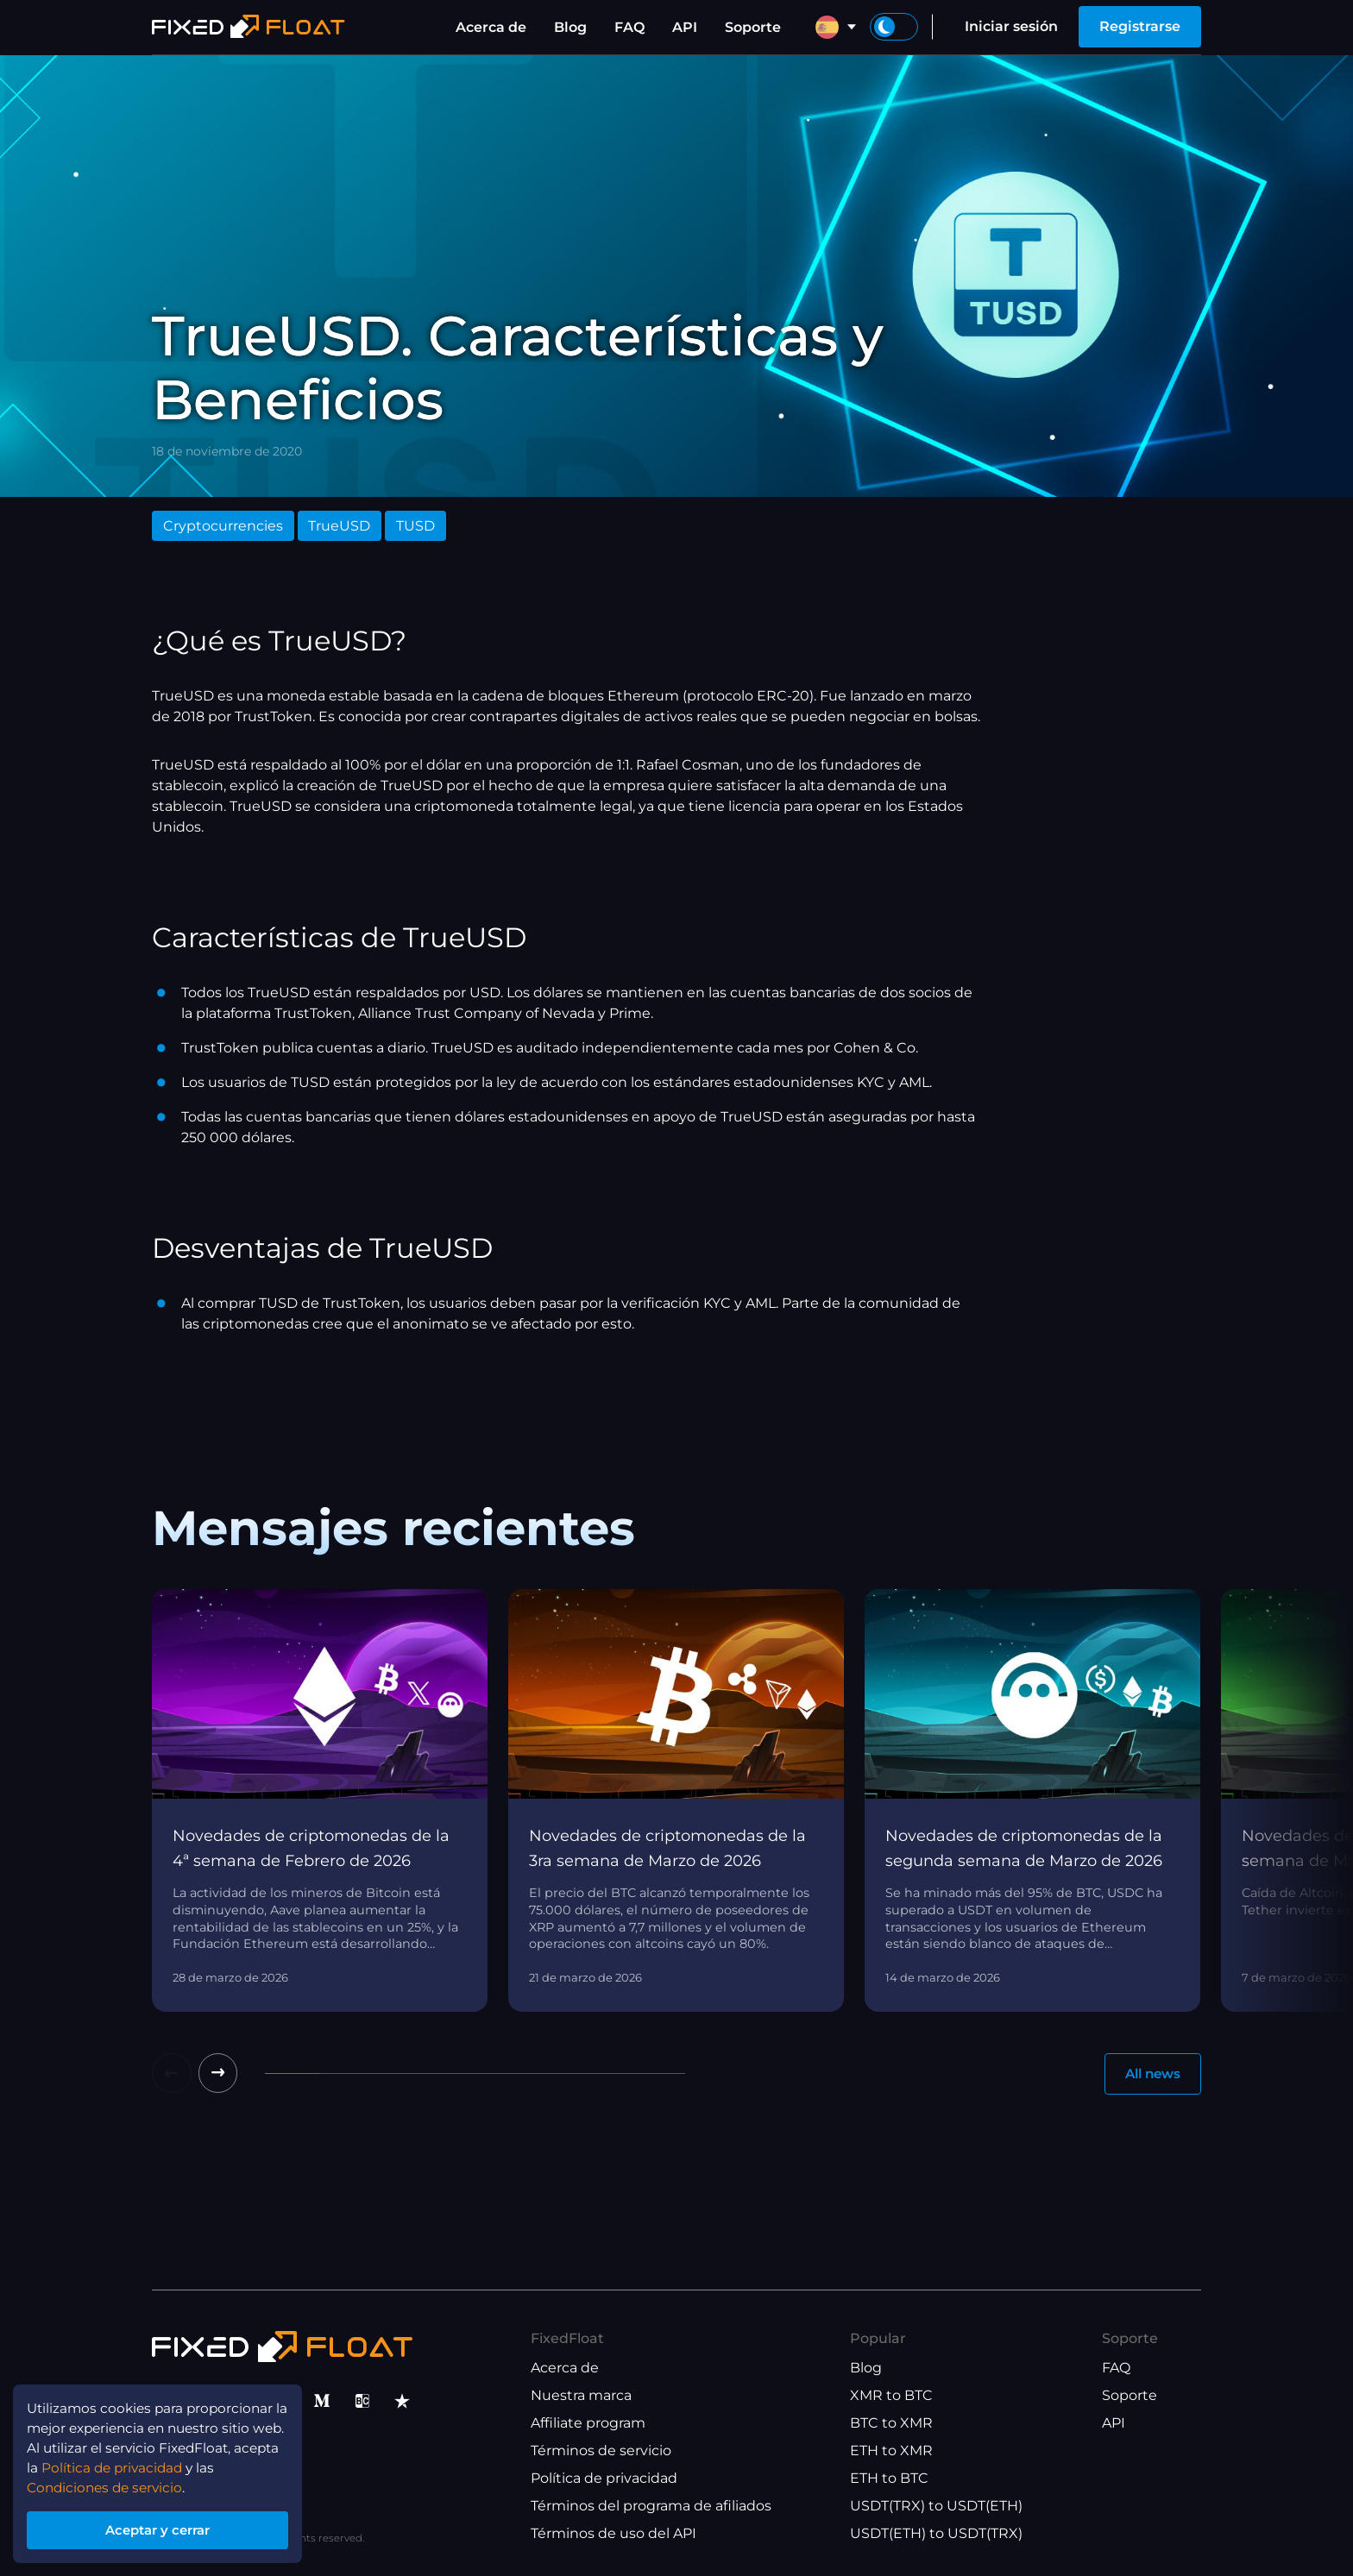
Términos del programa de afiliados (651, 2506)
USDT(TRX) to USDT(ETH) (936, 2506)
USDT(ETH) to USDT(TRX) (936, 2534)
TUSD (415, 526)
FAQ (629, 27)
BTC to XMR (891, 2424)
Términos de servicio (601, 2451)
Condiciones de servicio (109, 2482)
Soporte (753, 27)
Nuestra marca (581, 2396)
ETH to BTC (889, 2479)
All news (1149, 2074)
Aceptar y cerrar (164, 2527)
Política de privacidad (604, 2479)
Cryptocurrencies (223, 526)
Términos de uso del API (613, 2534)
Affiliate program (588, 2424)
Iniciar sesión (1011, 26)
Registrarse (1139, 26)
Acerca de (491, 27)
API (684, 27)
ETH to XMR (891, 2451)
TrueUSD (339, 526)
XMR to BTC (891, 2396)
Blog (570, 27)
